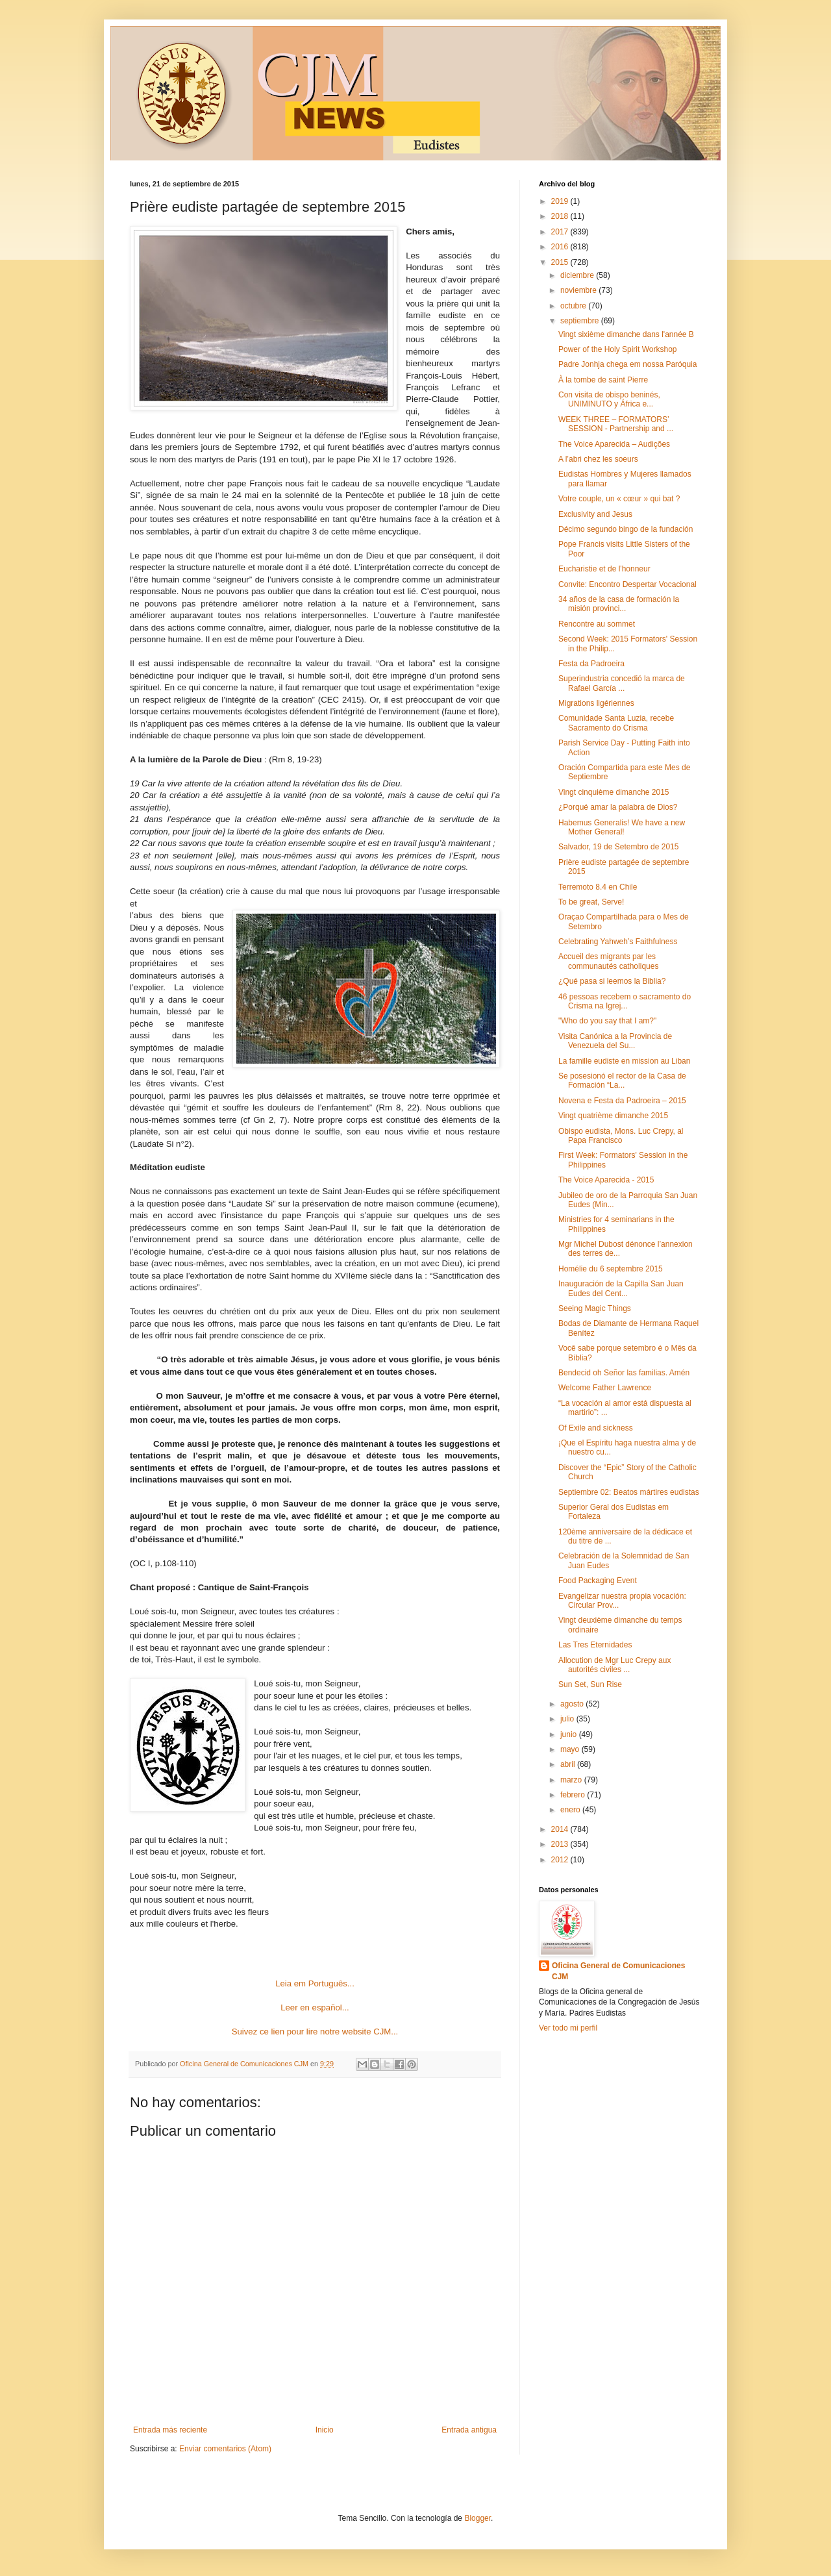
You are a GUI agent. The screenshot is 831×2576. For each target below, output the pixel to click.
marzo (572, 1779)
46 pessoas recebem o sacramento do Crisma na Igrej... (624, 1001)
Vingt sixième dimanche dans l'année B (626, 334)
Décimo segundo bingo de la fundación (625, 529)
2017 (561, 231)
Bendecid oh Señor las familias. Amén (623, 1372)
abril (568, 1764)
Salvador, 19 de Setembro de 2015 (618, 846)
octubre (574, 305)
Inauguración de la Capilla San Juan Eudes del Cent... (621, 1288)
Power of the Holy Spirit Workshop (617, 349)
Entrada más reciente (170, 2429)
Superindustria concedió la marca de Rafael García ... (621, 683)
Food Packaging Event (597, 1580)
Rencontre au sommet (596, 624)
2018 (561, 216)
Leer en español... (314, 2007)
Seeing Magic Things (594, 1308)
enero (571, 1809)
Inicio (325, 2429)
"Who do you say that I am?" (607, 1020)
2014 (561, 1829)
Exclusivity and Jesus (595, 514)
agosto (573, 1703)
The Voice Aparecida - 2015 (606, 1179)
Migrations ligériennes (596, 703)
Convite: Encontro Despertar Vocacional (627, 584)
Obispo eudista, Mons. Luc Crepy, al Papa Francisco (621, 1136)
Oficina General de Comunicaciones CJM (618, 1971)
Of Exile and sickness (595, 1427)
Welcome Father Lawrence (604, 1387)
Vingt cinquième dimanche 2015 (613, 792)
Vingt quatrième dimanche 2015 (613, 1115)
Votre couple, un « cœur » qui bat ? (619, 498)
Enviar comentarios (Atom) (225, 2448)
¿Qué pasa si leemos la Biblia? (611, 981)
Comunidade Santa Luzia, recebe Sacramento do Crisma (616, 723)
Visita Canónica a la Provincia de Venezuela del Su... (615, 1041)
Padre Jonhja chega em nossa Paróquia (627, 364)
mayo (571, 1749)
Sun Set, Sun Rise (590, 1684)
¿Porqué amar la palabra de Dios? (617, 807)
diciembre (578, 275)
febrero (573, 1794)
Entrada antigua (469, 2429)
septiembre (580, 320)
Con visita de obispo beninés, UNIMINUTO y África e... (609, 399)
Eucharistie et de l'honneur (604, 568)
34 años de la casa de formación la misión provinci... (618, 604)
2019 (561, 201)
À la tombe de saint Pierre (603, 379)
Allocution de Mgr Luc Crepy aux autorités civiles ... (614, 1665)
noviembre (579, 290)
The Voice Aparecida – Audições (614, 444)
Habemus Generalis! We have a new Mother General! (621, 827)
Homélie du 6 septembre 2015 (610, 1268)
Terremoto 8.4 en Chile (597, 887)
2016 (561, 246)
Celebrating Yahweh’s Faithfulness (617, 941)
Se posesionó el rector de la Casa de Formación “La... (622, 1080)
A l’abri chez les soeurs (598, 459)
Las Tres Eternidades (595, 1644)
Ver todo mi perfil (568, 2027)
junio (569, 1734)
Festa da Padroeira (591, 663)
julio (568, 1718)
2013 (561, 1844)
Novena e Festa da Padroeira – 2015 (622, 1100)
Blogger (477, 2518)
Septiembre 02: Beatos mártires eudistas (628, 1492)
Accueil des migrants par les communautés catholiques (608, 961)
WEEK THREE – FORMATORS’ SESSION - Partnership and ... (615, 424)
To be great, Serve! (591, 902)
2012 (561, 1859)
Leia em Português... (314, 1983)
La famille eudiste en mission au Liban (624, 1061)
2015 (561, 262)
